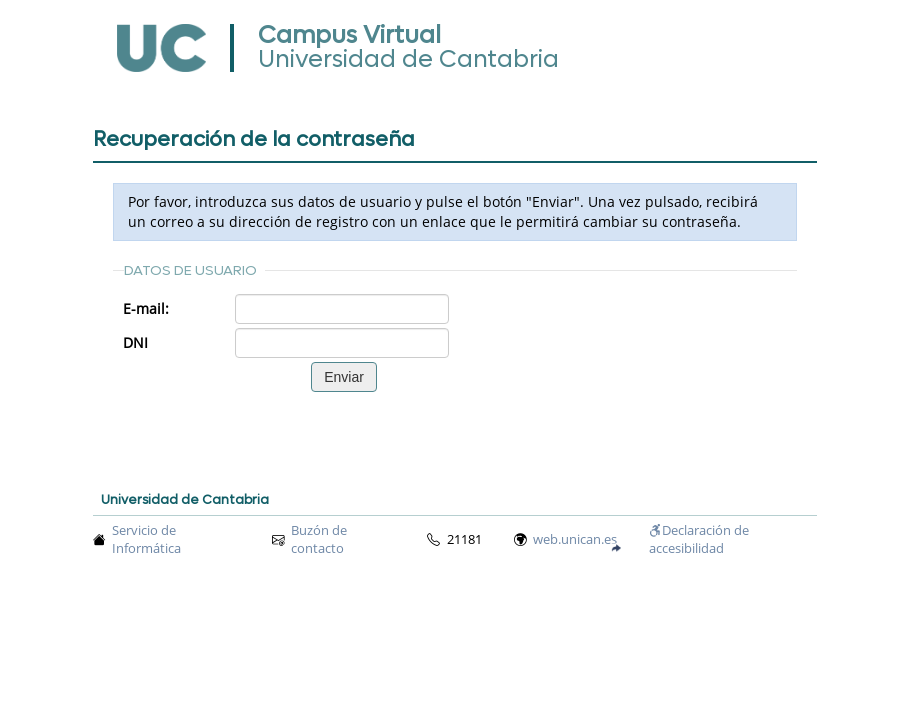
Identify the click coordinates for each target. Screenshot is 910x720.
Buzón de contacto (319, 539)
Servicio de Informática (146, 539)
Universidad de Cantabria (408, 59)
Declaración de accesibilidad (699, 539)
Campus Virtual (349, 35)
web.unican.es (575, 539)
